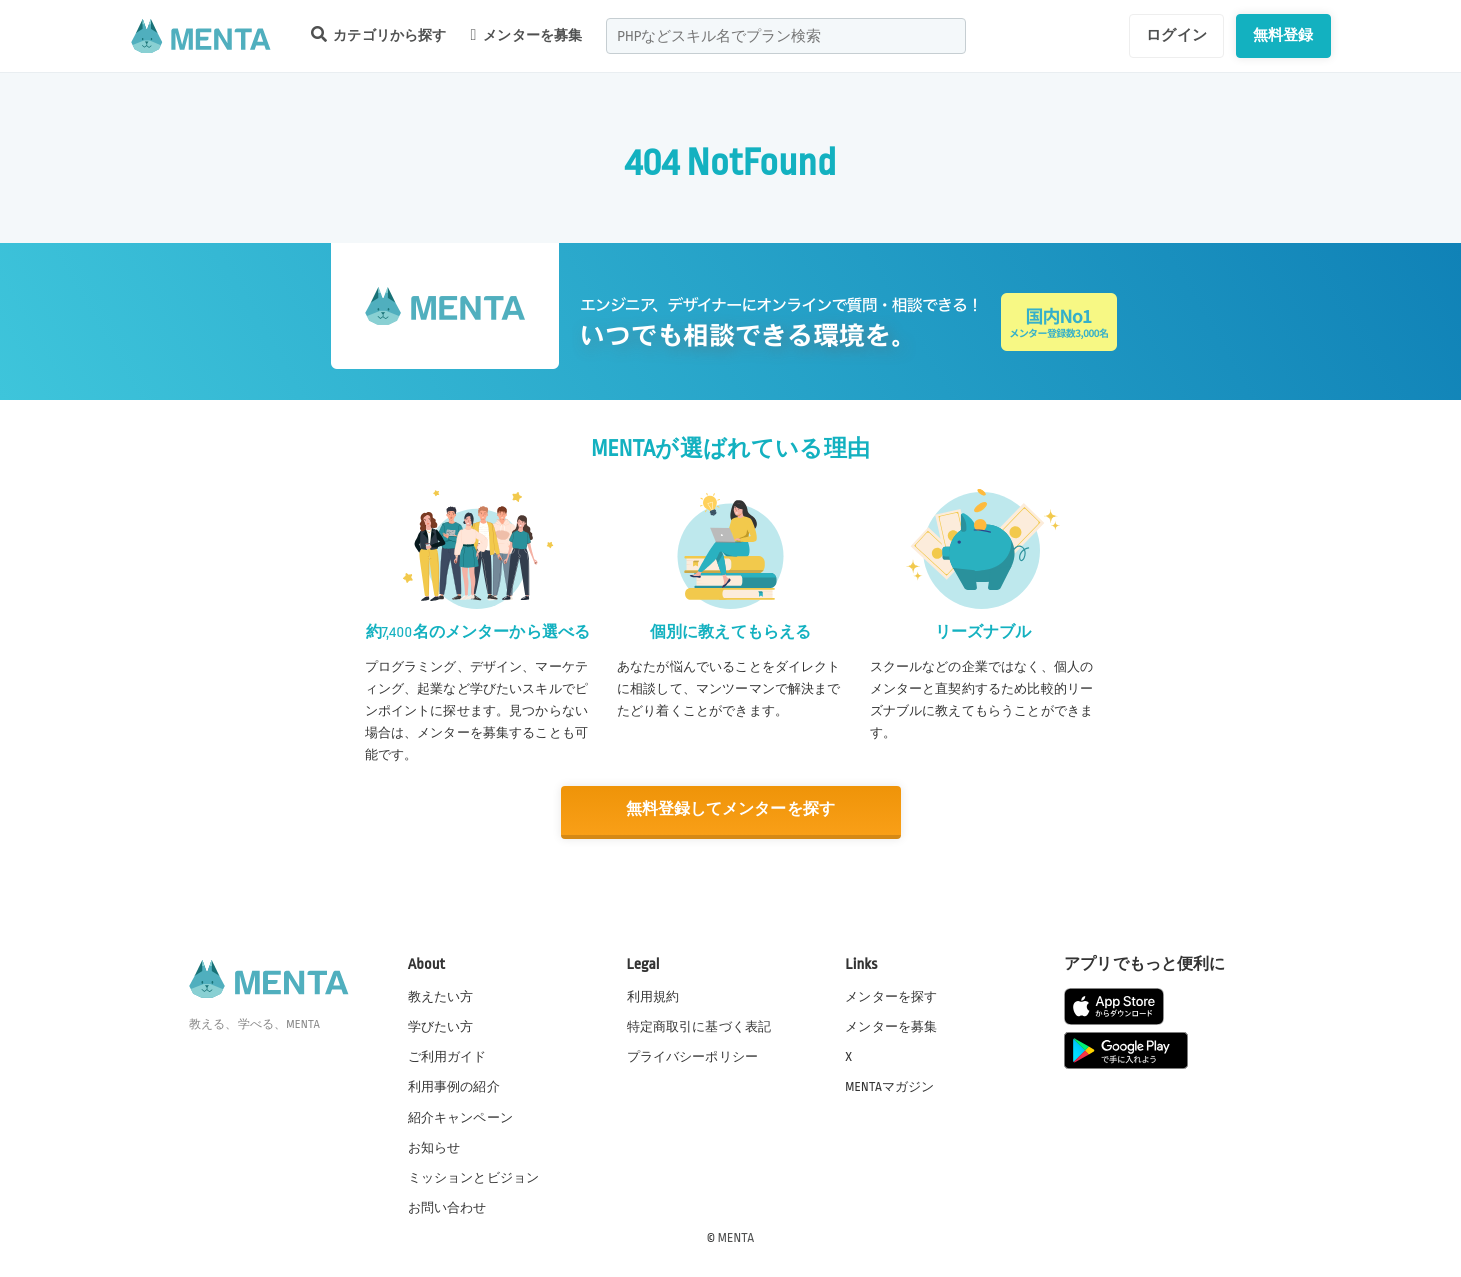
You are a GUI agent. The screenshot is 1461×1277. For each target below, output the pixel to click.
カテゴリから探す (379, 34)
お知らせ (434, 1146)
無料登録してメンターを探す (731, 809)
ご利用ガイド (447, 1056)
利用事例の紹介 (454, 1086)
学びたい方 (441, 1026)
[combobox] (786, 36)
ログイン (1176, 35)
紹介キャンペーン (460, 1116)
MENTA (736, 1236)
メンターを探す (891, 996)
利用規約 (653, 996)
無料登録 (1283, 35)
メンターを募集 (527, 35)
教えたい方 (441, 996)
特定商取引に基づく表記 (699, 1026)
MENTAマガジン (889, 1086)
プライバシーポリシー (693, 1056)
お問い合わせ (447, 1206)
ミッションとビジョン (474, 1176)
